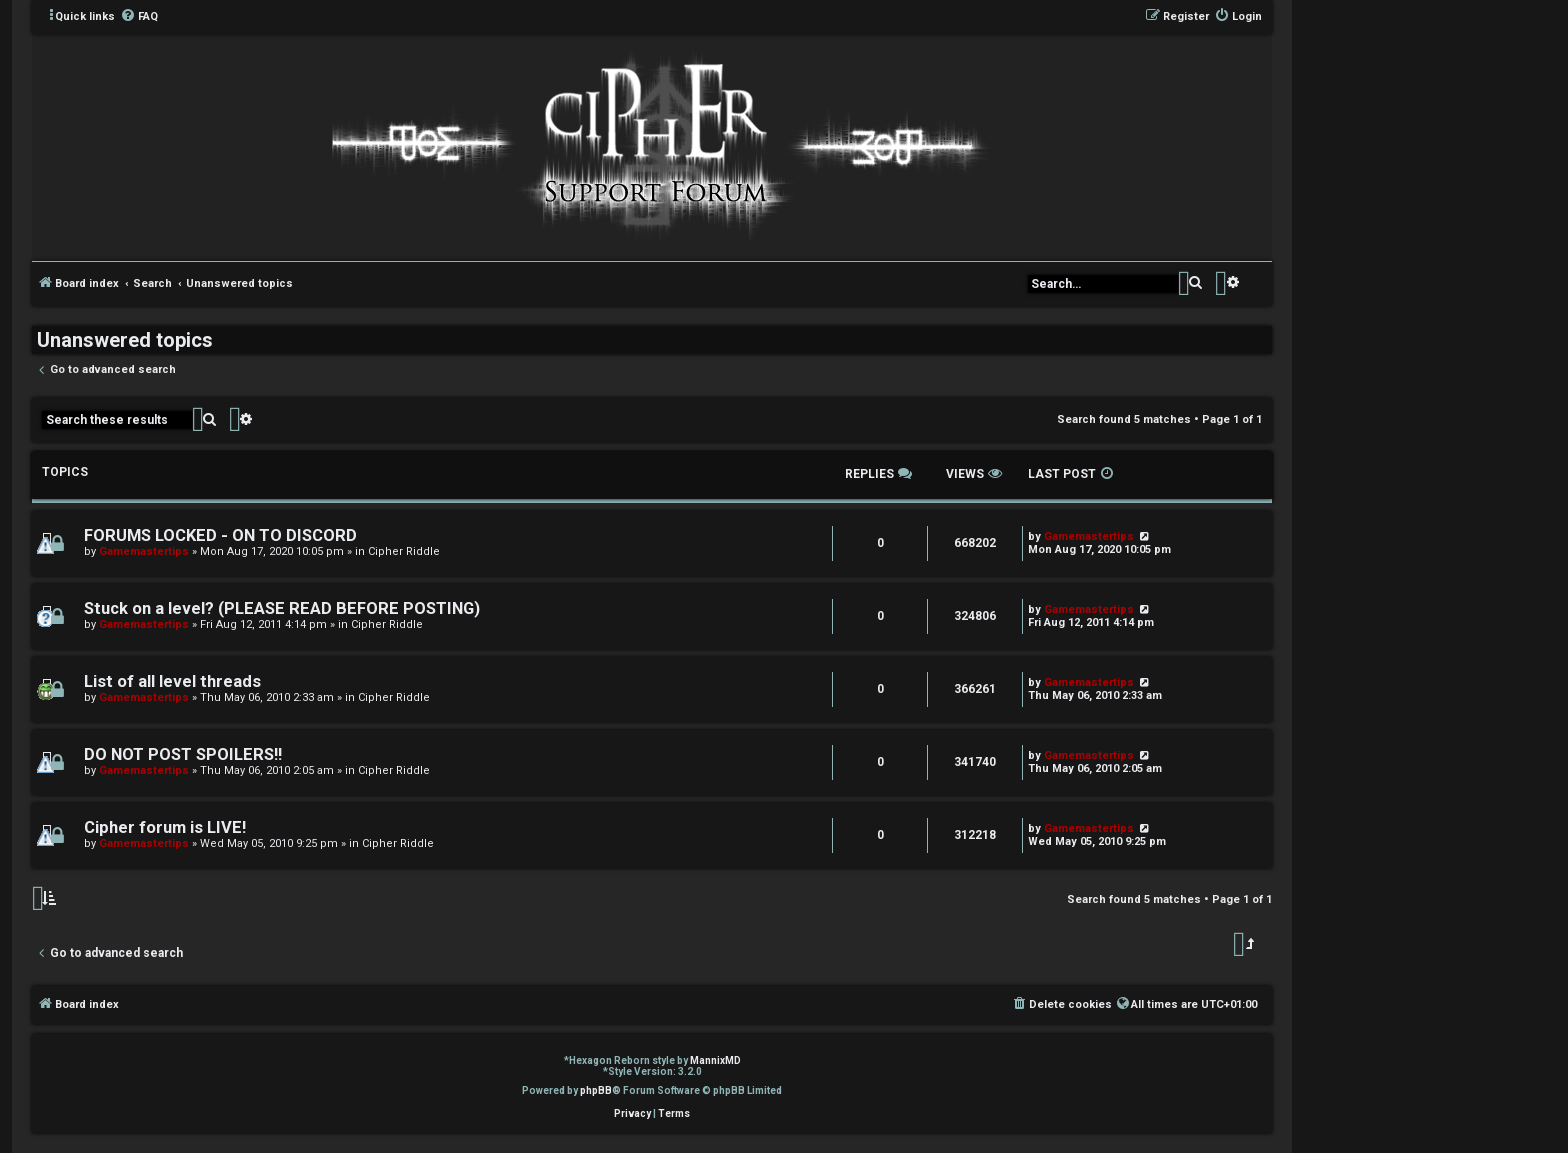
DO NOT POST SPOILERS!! (183, 754)
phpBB (596, 1090)
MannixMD (715, 1060)
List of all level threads (172, 681)
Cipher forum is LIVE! (165, 827)
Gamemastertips (144, 551)
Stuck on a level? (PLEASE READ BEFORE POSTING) (282, 608)
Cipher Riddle (404, 551)
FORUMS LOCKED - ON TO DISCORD (220, 535)
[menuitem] (139, 17)
